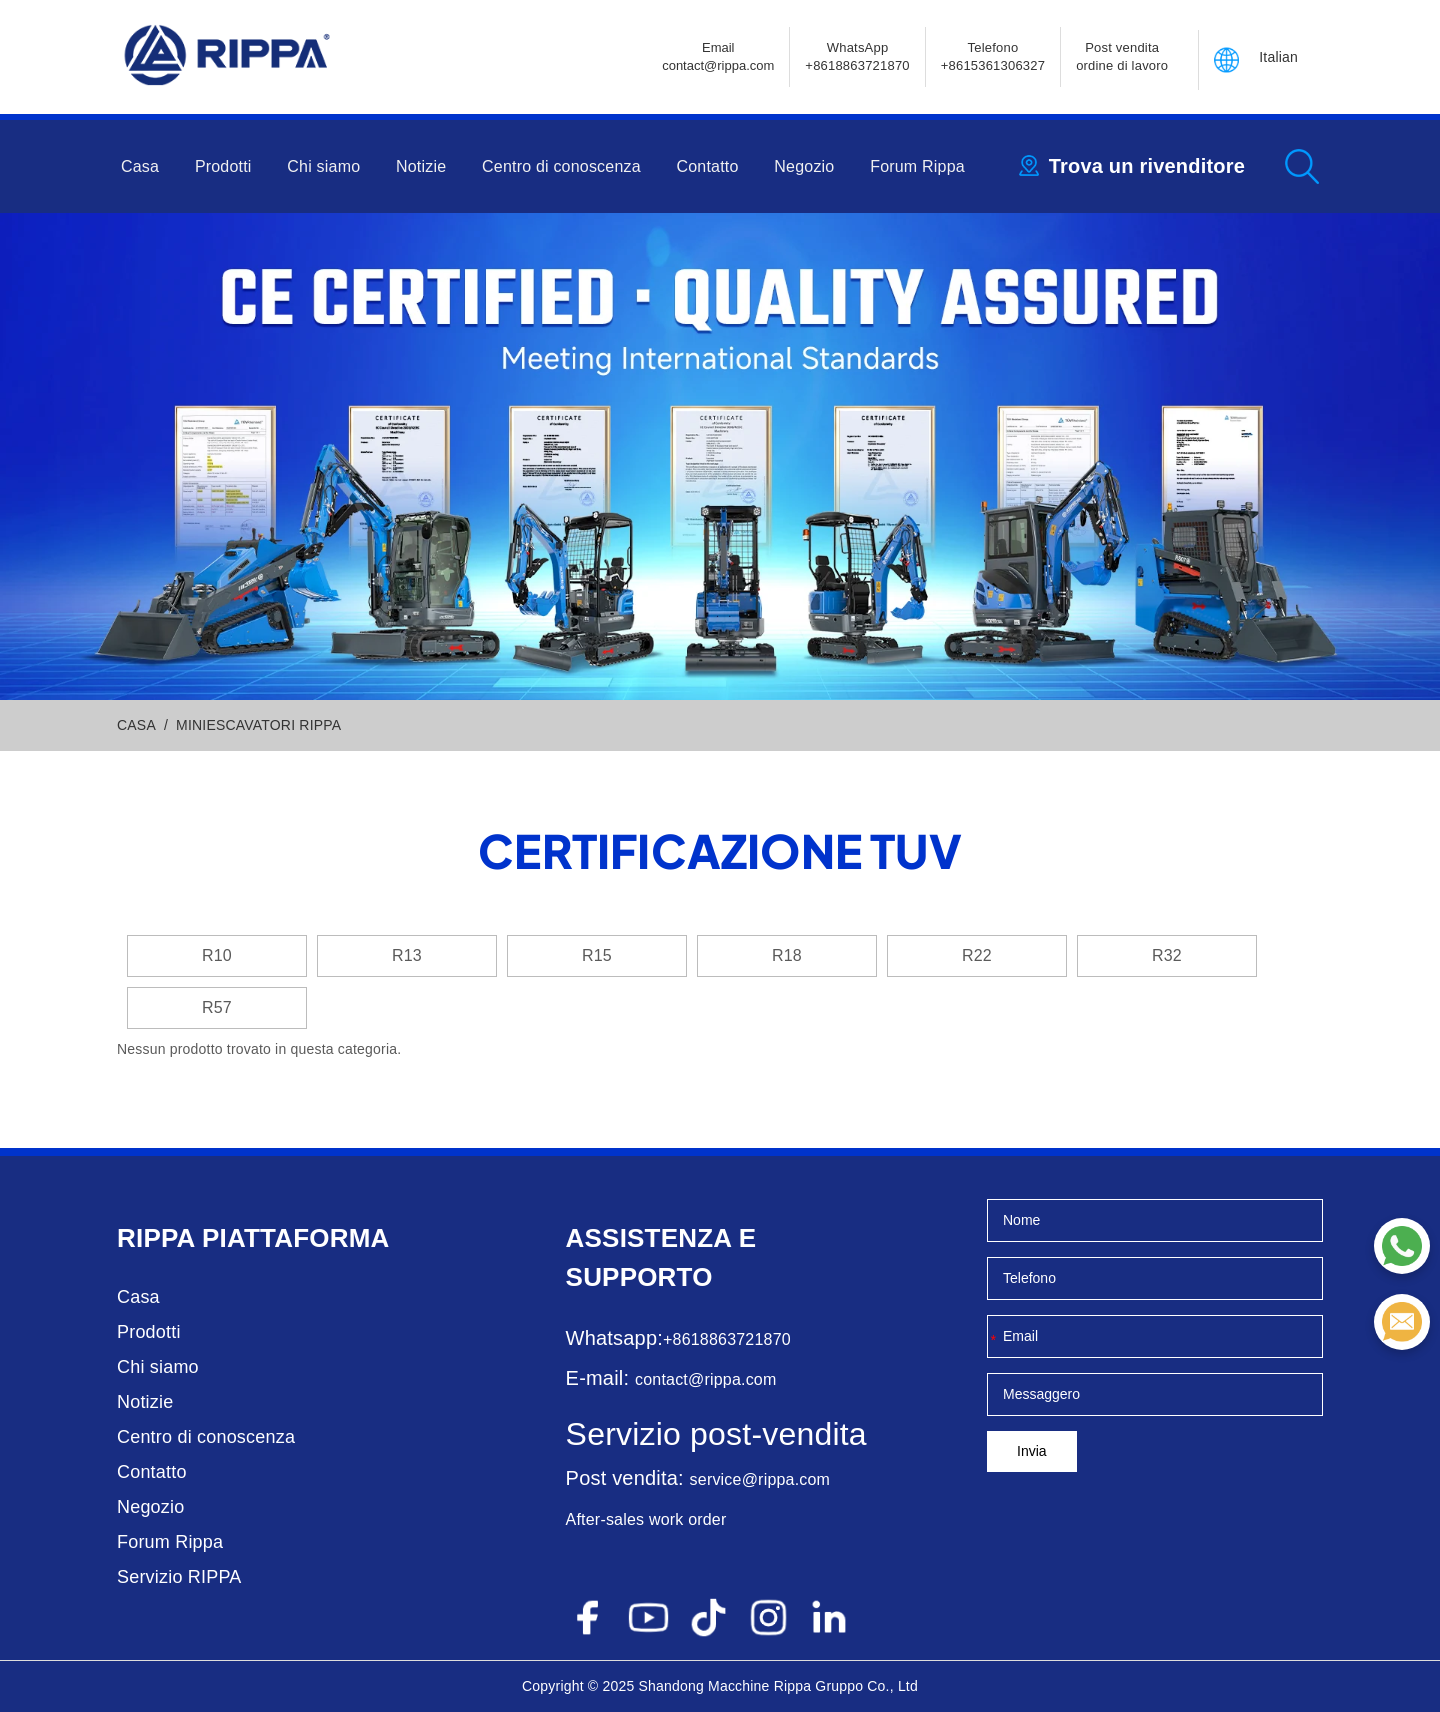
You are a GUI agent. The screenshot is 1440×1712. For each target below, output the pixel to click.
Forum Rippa (917, 166)
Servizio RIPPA (179, 1577)
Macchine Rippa (759, 1686)
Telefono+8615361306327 (993, 56)
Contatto (708, 166)
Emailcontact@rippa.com (718, 56)
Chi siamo (323, 166)
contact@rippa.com (705, 1379)
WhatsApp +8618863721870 (857, 56)
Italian (1278, 57)
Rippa (156, 1238)
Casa (140, 166)
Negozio (804, 166)
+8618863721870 (727, 1339)
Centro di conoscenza (561, 166)
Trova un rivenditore (1147, 166)
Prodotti (223, 166)
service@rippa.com (760, 1479)
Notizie (421, 166)
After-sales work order (646, 1519)
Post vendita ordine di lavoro (1122, 56)
